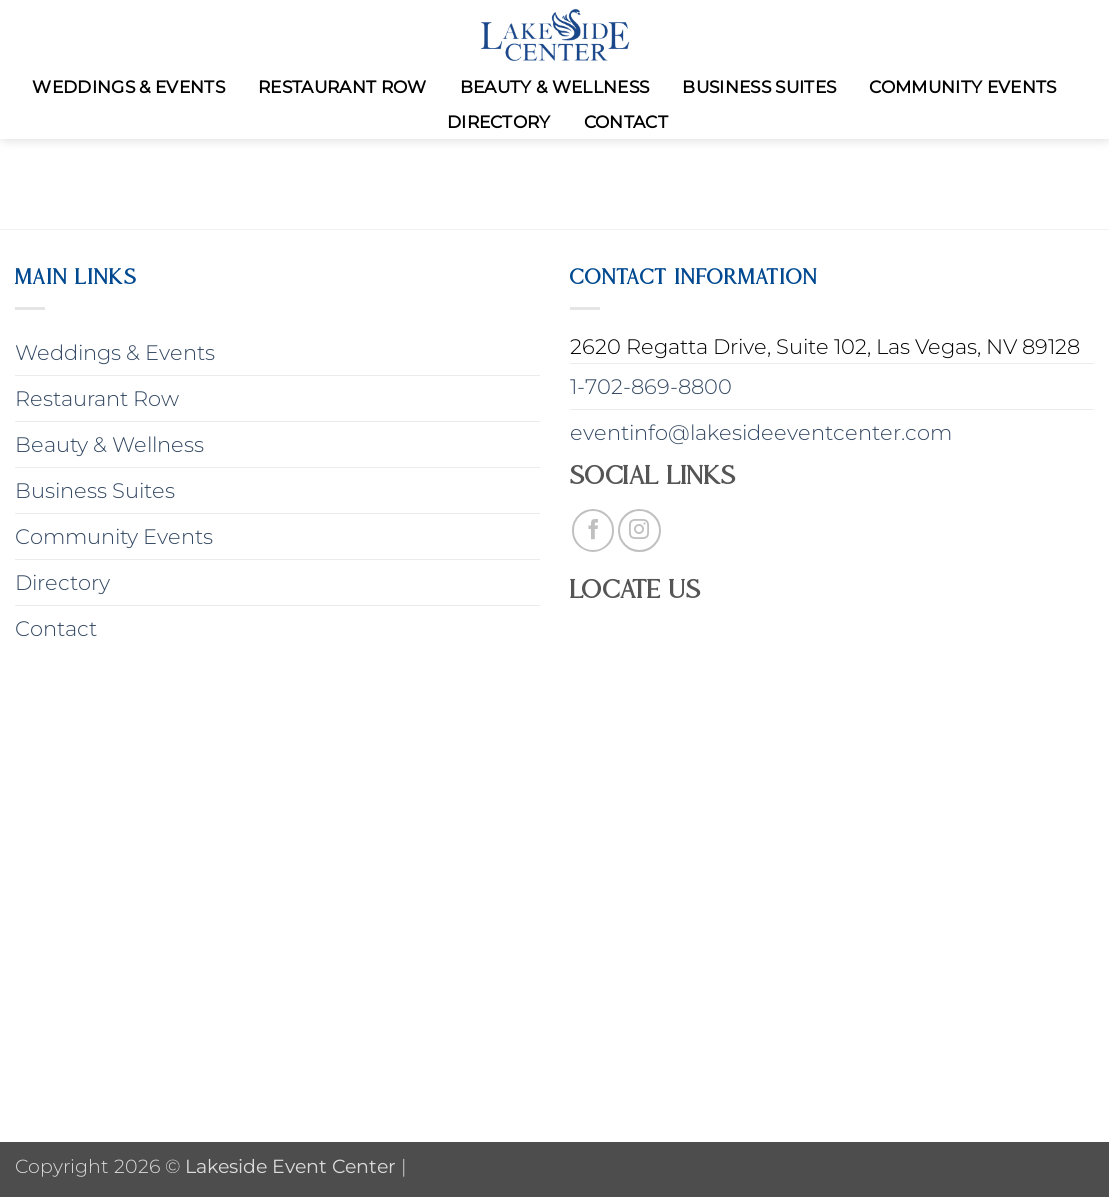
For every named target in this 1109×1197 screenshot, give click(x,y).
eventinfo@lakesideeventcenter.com (761, 432)
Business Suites (759, 87)
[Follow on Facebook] (593, 530)
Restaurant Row (342, 87)
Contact (626, 122)
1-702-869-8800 (651, 386)
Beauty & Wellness (555, 87)
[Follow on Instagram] (639, 530)
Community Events (962, 87)
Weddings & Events (128, 87)
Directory (499, 122)
